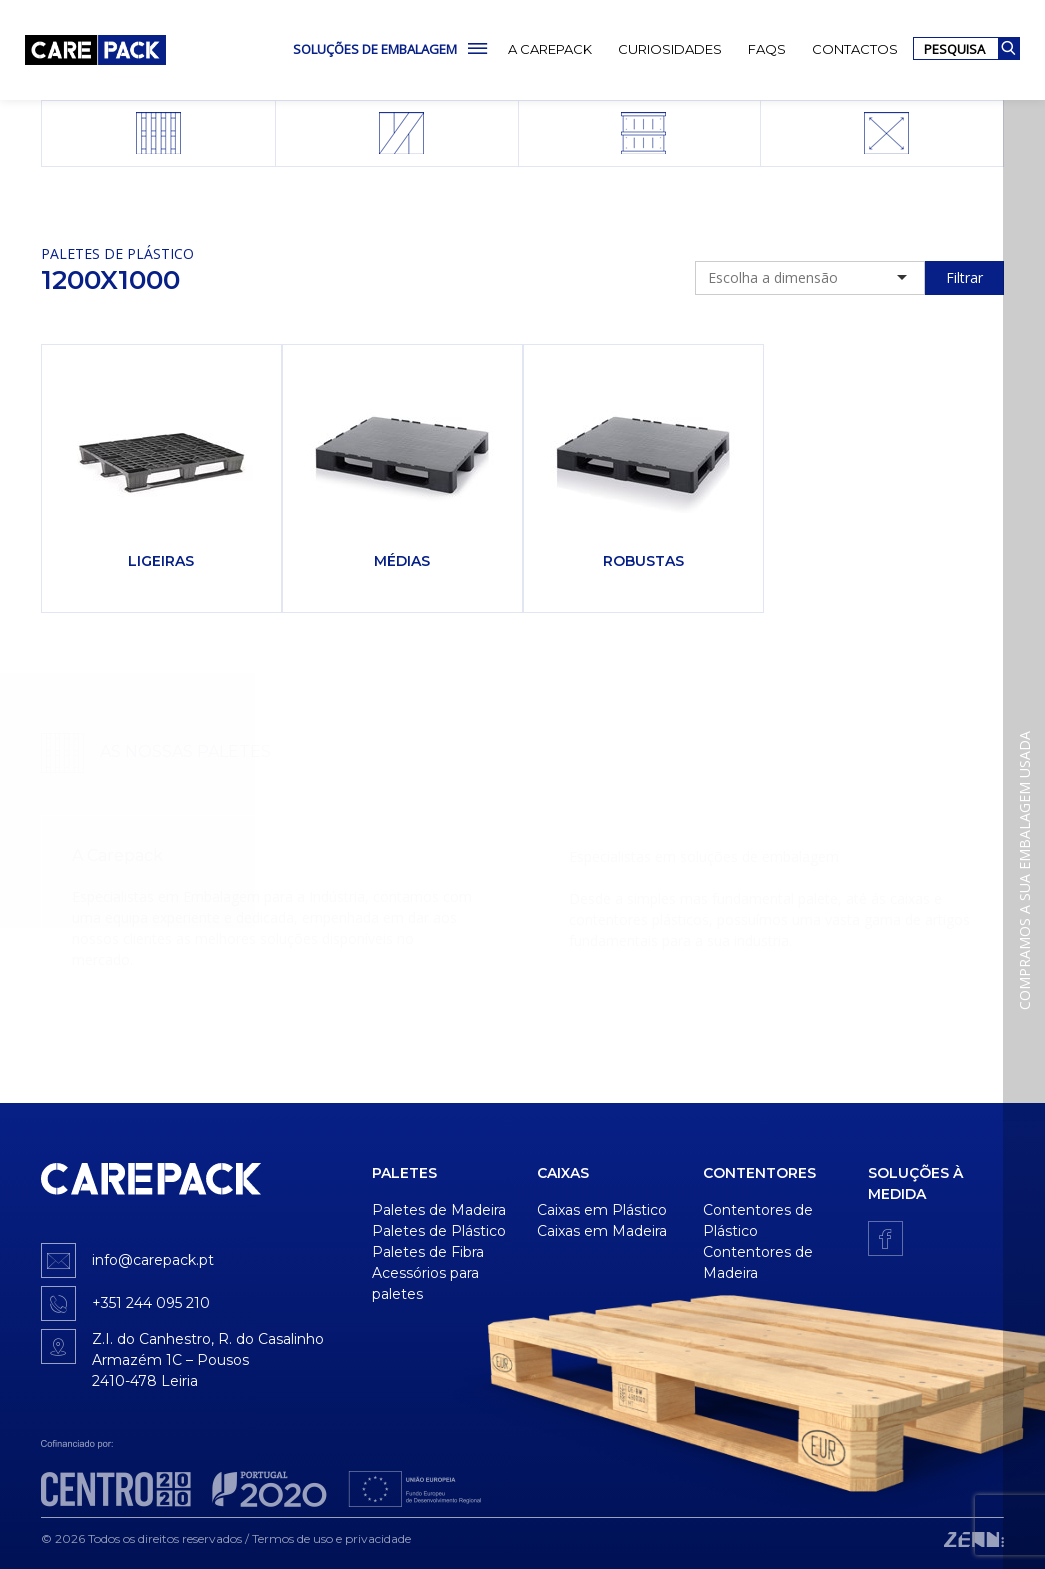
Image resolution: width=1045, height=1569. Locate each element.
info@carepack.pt (153, 1260)
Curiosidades (670, 49)
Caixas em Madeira (602, 1231)
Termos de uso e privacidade (331, 1538)
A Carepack (550, 49)
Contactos (855, 49)
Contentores (759, 1173)
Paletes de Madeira (439, 1210)
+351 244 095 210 (151, 1303)
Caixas (563, 1173)
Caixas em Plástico (602, 1210)
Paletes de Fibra (428, 1252)
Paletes (404, 1173)
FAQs (767, 49)
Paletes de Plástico (117, 253)
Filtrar (964, 277)
